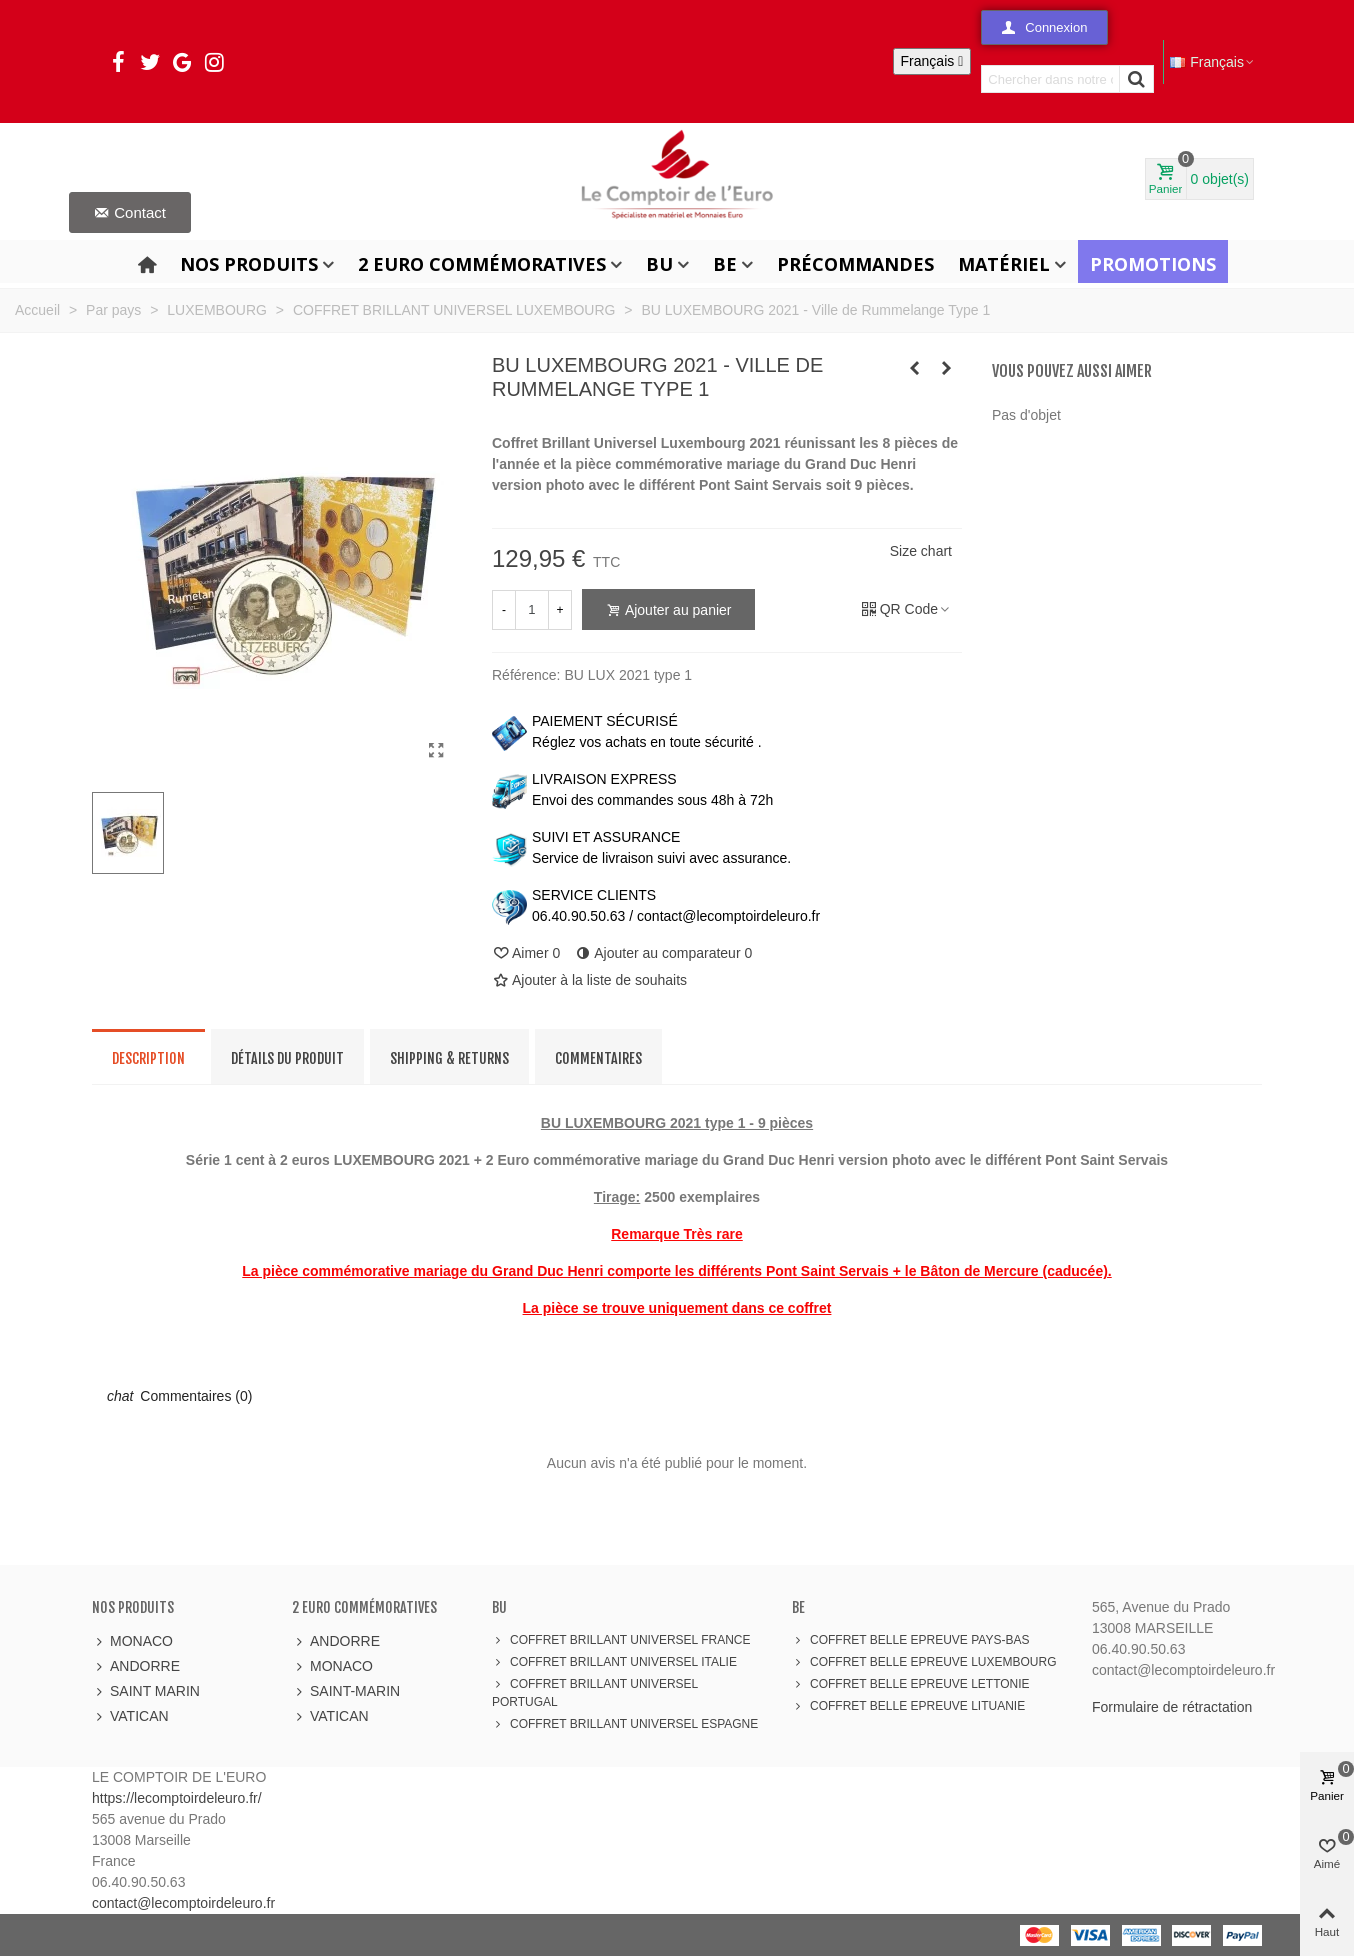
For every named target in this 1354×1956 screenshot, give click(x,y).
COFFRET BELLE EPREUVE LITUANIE (908, 1706)
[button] (1044, 27)
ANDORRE (136, 1666)
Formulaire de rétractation (1172, 1707)
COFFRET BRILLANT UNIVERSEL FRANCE (621, 1640)
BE (725, 264)
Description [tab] (148, 1058)
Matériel (1004, 264)
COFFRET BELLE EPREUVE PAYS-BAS (910, 1640)
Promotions (1153, 264)
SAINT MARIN (146, 1691)
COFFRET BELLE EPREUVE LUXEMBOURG (924, 1662)
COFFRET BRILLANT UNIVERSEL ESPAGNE (625, 1724)
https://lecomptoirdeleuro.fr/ (177, 1798)
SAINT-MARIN (346, 1691)
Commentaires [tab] (598, 1058)
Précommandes (855, 264)
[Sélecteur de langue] (932, 61)
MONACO (132, 1641)
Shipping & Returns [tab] (449, 1058)
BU (659, 264)
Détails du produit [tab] (287, 1058)
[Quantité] (532, 610)
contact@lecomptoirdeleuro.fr (183, 1903)
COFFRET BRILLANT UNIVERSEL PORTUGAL (595, 1692)
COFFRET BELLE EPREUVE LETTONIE (911, 1684)
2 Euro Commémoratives (482, 264)
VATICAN (130, 1716)
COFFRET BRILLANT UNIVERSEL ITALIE (614, 1662)
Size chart (921, 551)
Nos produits (249, 264)
